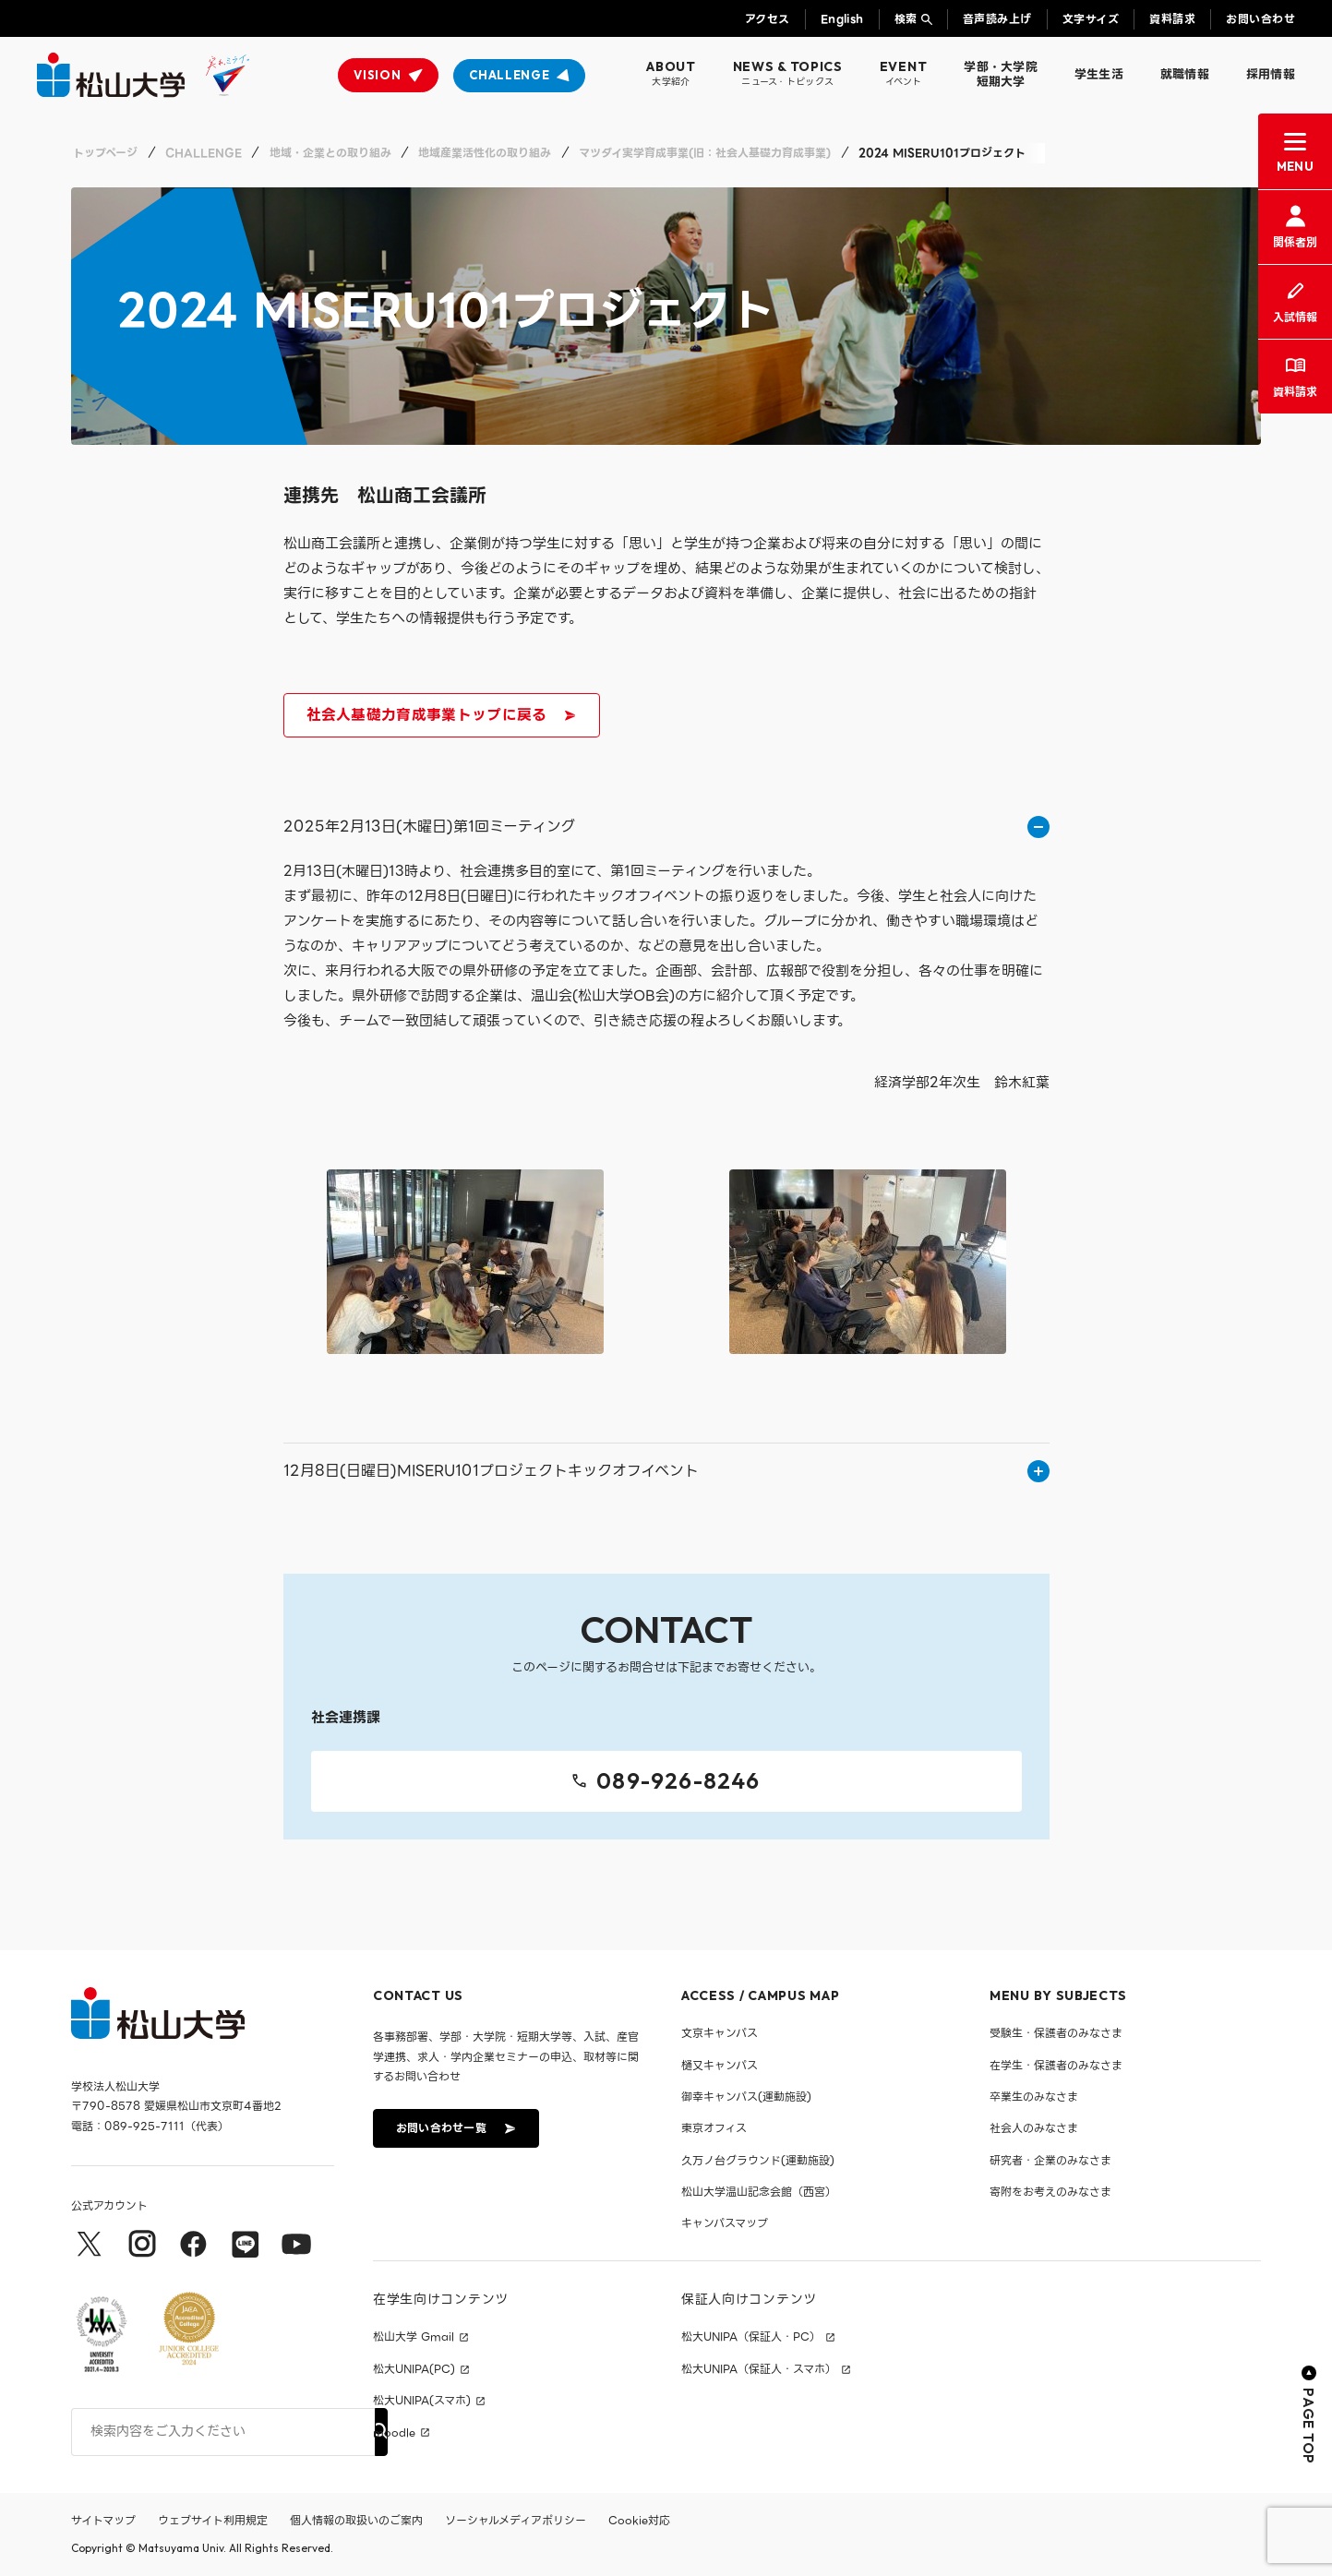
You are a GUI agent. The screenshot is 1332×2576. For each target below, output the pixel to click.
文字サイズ (1090, 19)
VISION (377, 74)
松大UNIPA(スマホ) (422, 2401)
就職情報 (1184, 74)
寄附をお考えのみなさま (1050, 2191)
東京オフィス (714, 2129)
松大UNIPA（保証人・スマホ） (758, 2369)
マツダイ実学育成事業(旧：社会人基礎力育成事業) (705, 153)
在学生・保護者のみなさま (1056, 2065)
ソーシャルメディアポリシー (515, 2520)
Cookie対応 (639, 2520)
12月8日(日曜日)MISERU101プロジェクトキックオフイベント (666, 1470)
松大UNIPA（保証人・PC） (751, 2337)
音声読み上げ (997, 19)
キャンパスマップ (724, 2224)
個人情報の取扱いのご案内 (356, 2520)
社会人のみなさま (1034, 2129)
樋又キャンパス (719, 2065)
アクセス (767, 19)
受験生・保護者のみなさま (1056, 2033)
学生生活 (1098, 74)
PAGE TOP (1309, 2415)
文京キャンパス (719, 2033)
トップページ (105, 153)
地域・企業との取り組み (330, 153)
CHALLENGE (509, 74)
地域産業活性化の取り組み (484, 153)
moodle (394, 2432)
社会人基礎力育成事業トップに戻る (439, 717)
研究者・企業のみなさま (1050, 2160)
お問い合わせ (1260, 19)
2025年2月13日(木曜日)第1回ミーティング (666, 826)
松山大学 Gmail (413, 2337)
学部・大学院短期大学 (1001, 74)
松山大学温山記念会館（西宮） (758, 2191)
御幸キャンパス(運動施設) (746, 2096)
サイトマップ (103, 2520)
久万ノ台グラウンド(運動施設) (757, 2160)
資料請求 (1172, 19)
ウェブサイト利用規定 (213, 2520)
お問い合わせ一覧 (454, 2128)
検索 (906, 19)
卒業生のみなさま (1034, 2096)
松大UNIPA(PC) (414, 2369)
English (842, 19)
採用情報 (1270, 74)
